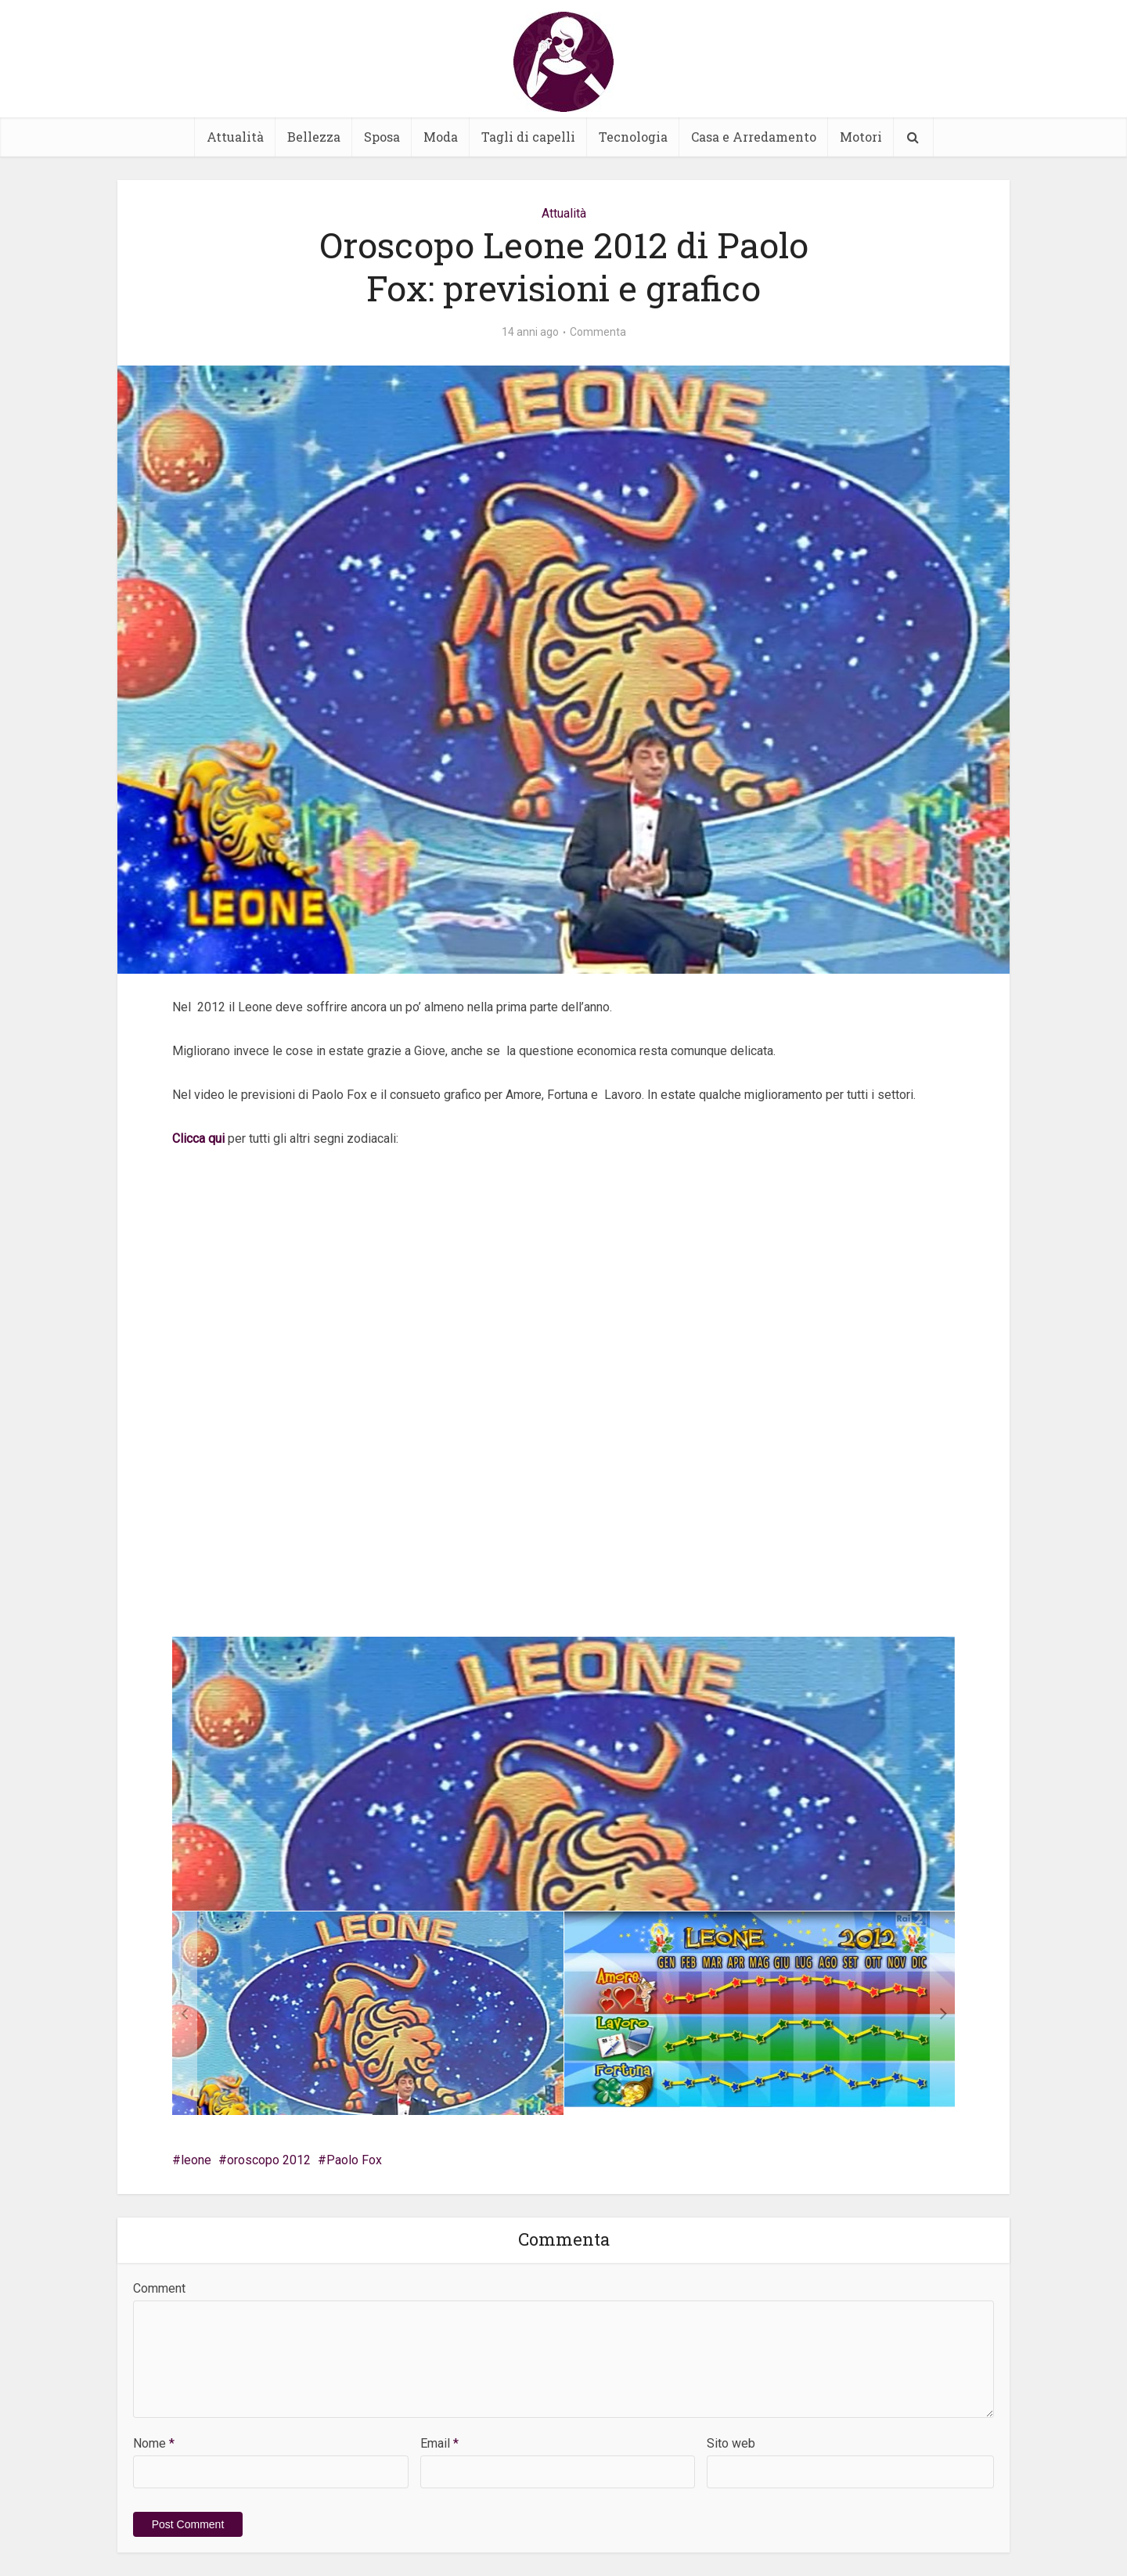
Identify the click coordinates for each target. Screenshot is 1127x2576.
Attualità (235, 136)
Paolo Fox (354, 2160)
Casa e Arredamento (753, 136)
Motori (861, 136)
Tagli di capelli (528, 136)
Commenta (598, 332)
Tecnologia (633, 136)
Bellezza (313, 136)
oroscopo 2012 (269, 2160)
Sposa (382, 136)
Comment (159, 2288)
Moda (440, 136)
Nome (154, 2443)
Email (439, 2443)
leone (196, 2160)
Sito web (731, 2443)
